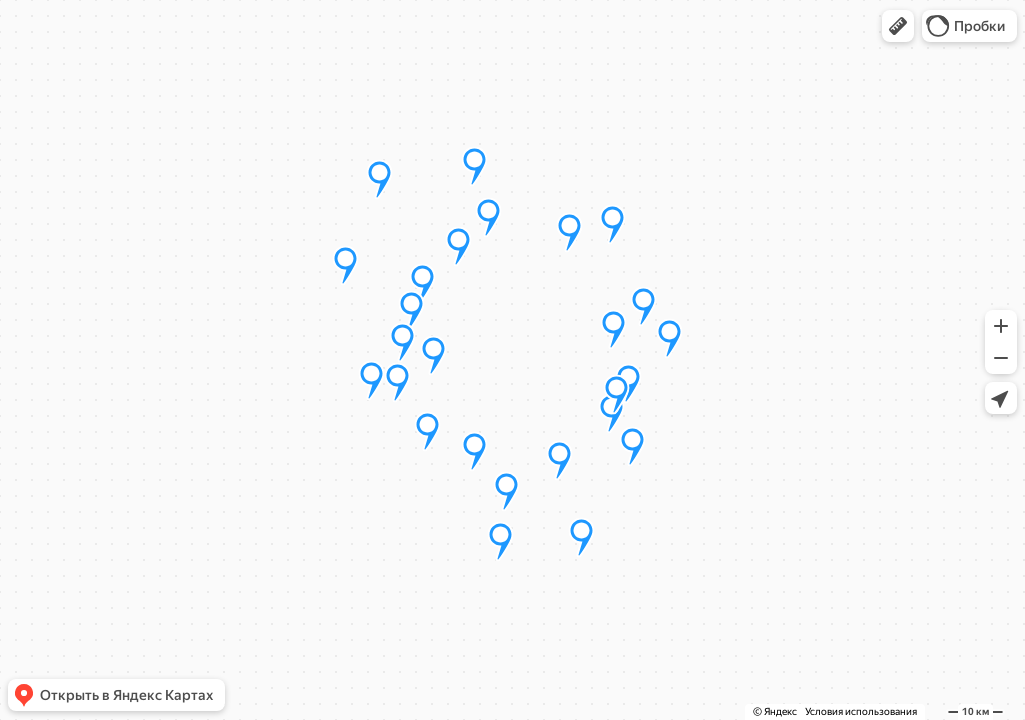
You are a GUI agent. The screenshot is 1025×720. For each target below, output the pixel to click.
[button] (898, 26)
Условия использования (861, 711)
